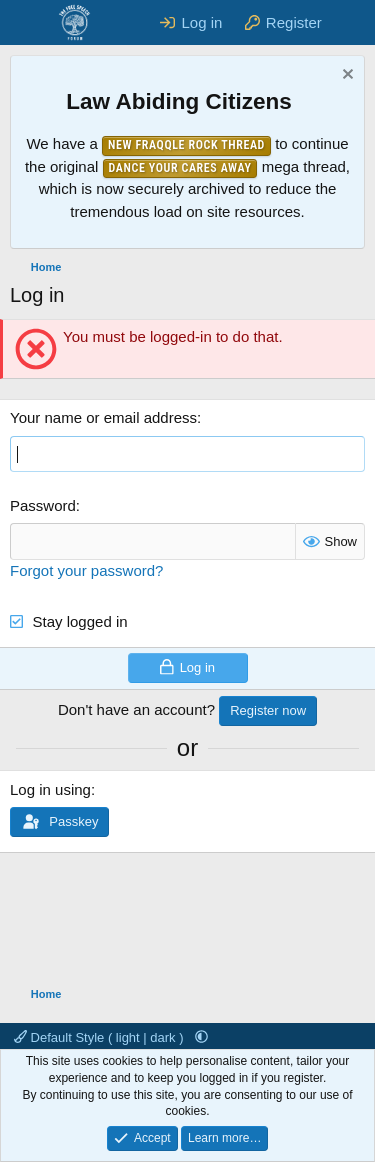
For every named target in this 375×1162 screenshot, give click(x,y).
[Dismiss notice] (345, 76)
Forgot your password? (86, 570)
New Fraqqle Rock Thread (186, 145)
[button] (201, 1037)
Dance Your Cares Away (180, 168)
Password (43, 505)
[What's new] (351, 22)
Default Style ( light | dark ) (100, 1037)
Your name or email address (103, 417)
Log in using (50, 789)
